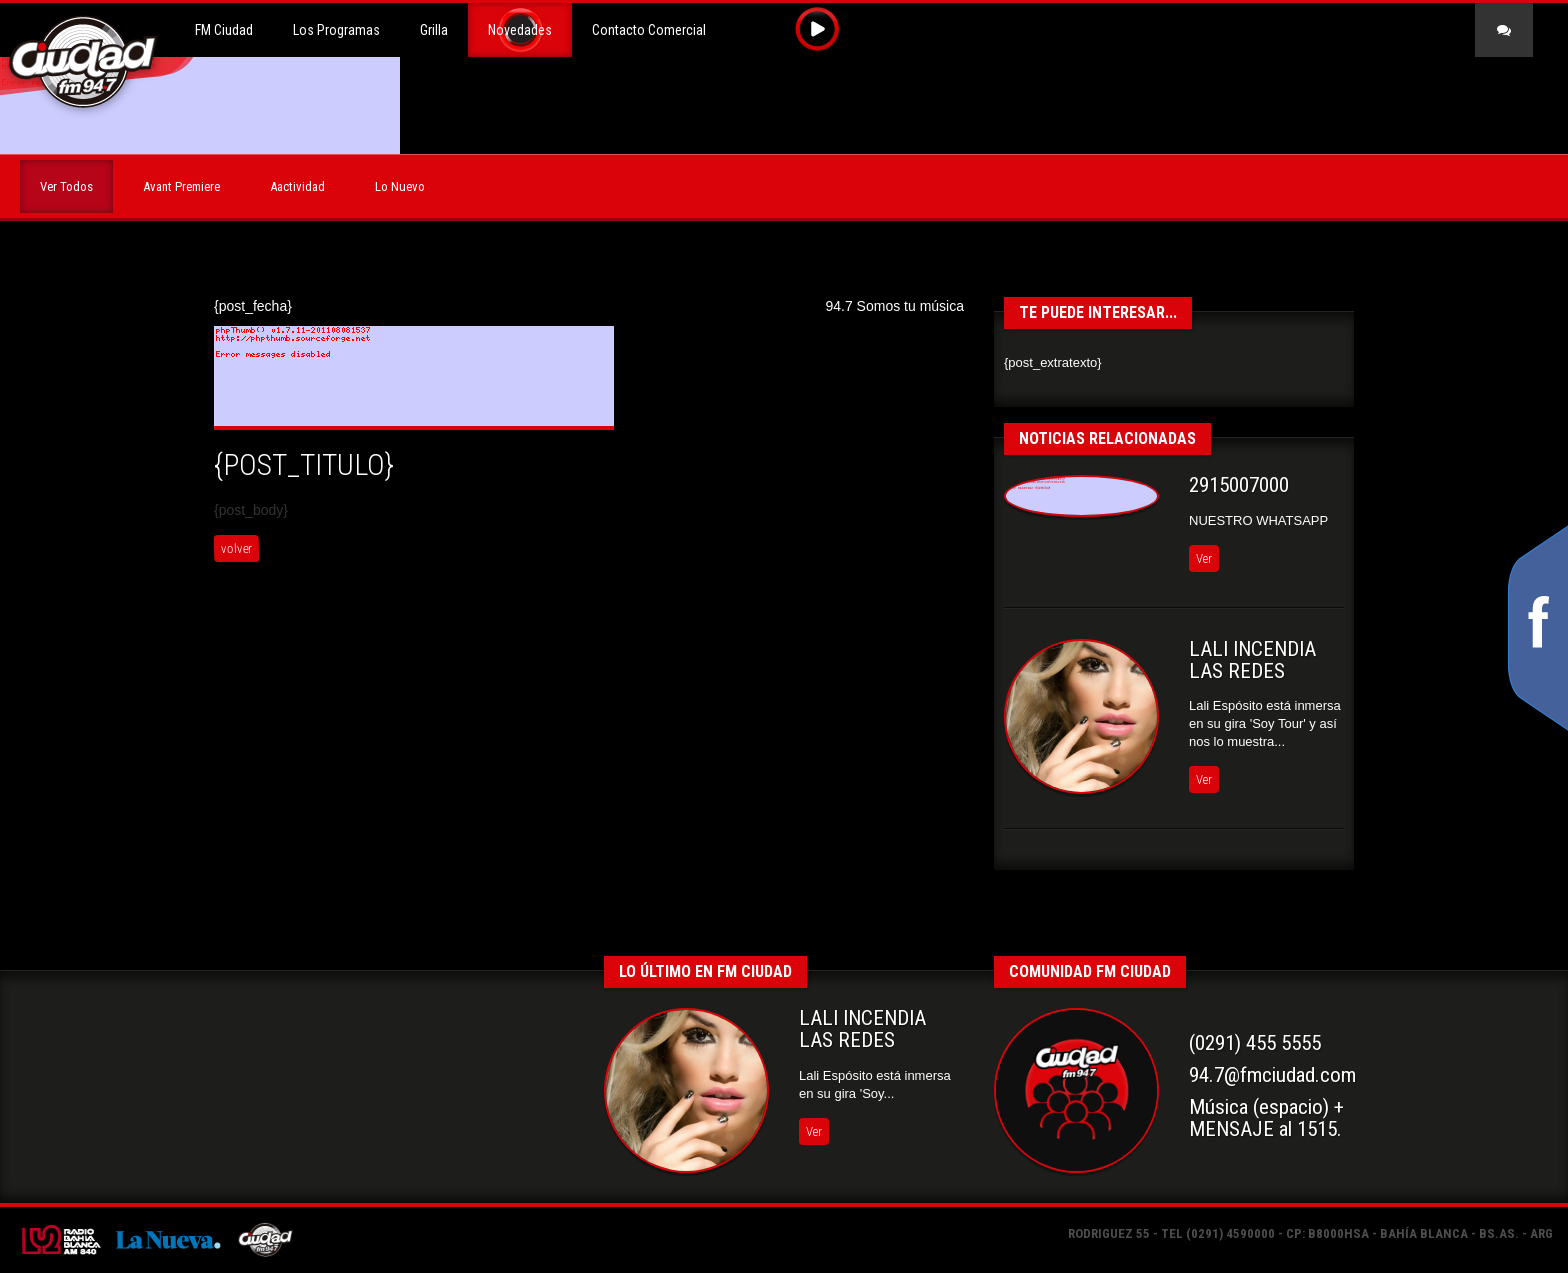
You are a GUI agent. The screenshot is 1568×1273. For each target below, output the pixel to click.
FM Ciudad (224, 30)
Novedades (520, 30)
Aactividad (297, 186)
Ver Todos (66, 186)
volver (236, 548)
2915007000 (1239, 485)
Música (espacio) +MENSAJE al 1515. (1266, 1118)
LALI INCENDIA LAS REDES (1252, 660)
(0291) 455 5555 (1255, 1043)
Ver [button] (1204, 558)
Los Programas (336, 30)
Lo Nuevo (400, 186)
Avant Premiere (181, 186)
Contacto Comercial (649, 30)
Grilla (434, 30)
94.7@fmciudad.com (1272, 1075)
